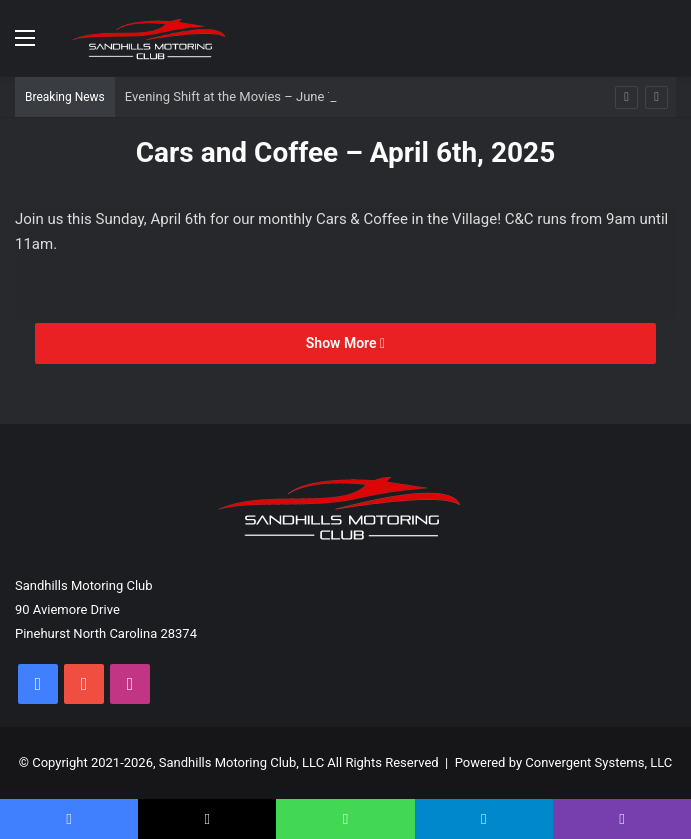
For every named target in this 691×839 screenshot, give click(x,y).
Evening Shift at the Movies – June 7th (236, 96)
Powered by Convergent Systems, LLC (564, 762)
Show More (345, 343)
